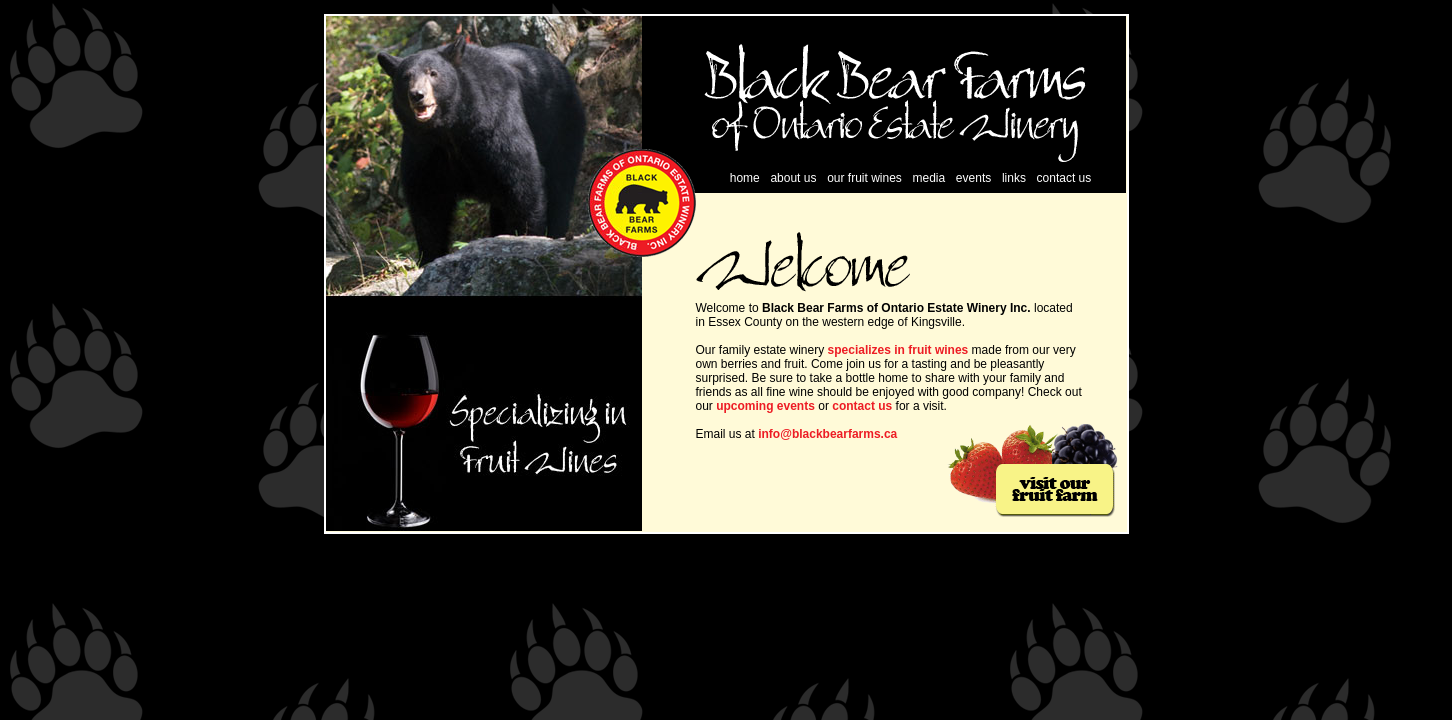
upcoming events (764, 406)
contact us (1064, 178)
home (745, 178)
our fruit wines (864, 178)
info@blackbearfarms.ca (827, 434)
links (1014, 178)
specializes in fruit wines (898, 350)
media (929, 178)
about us (793, 178)
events (973, 178)
